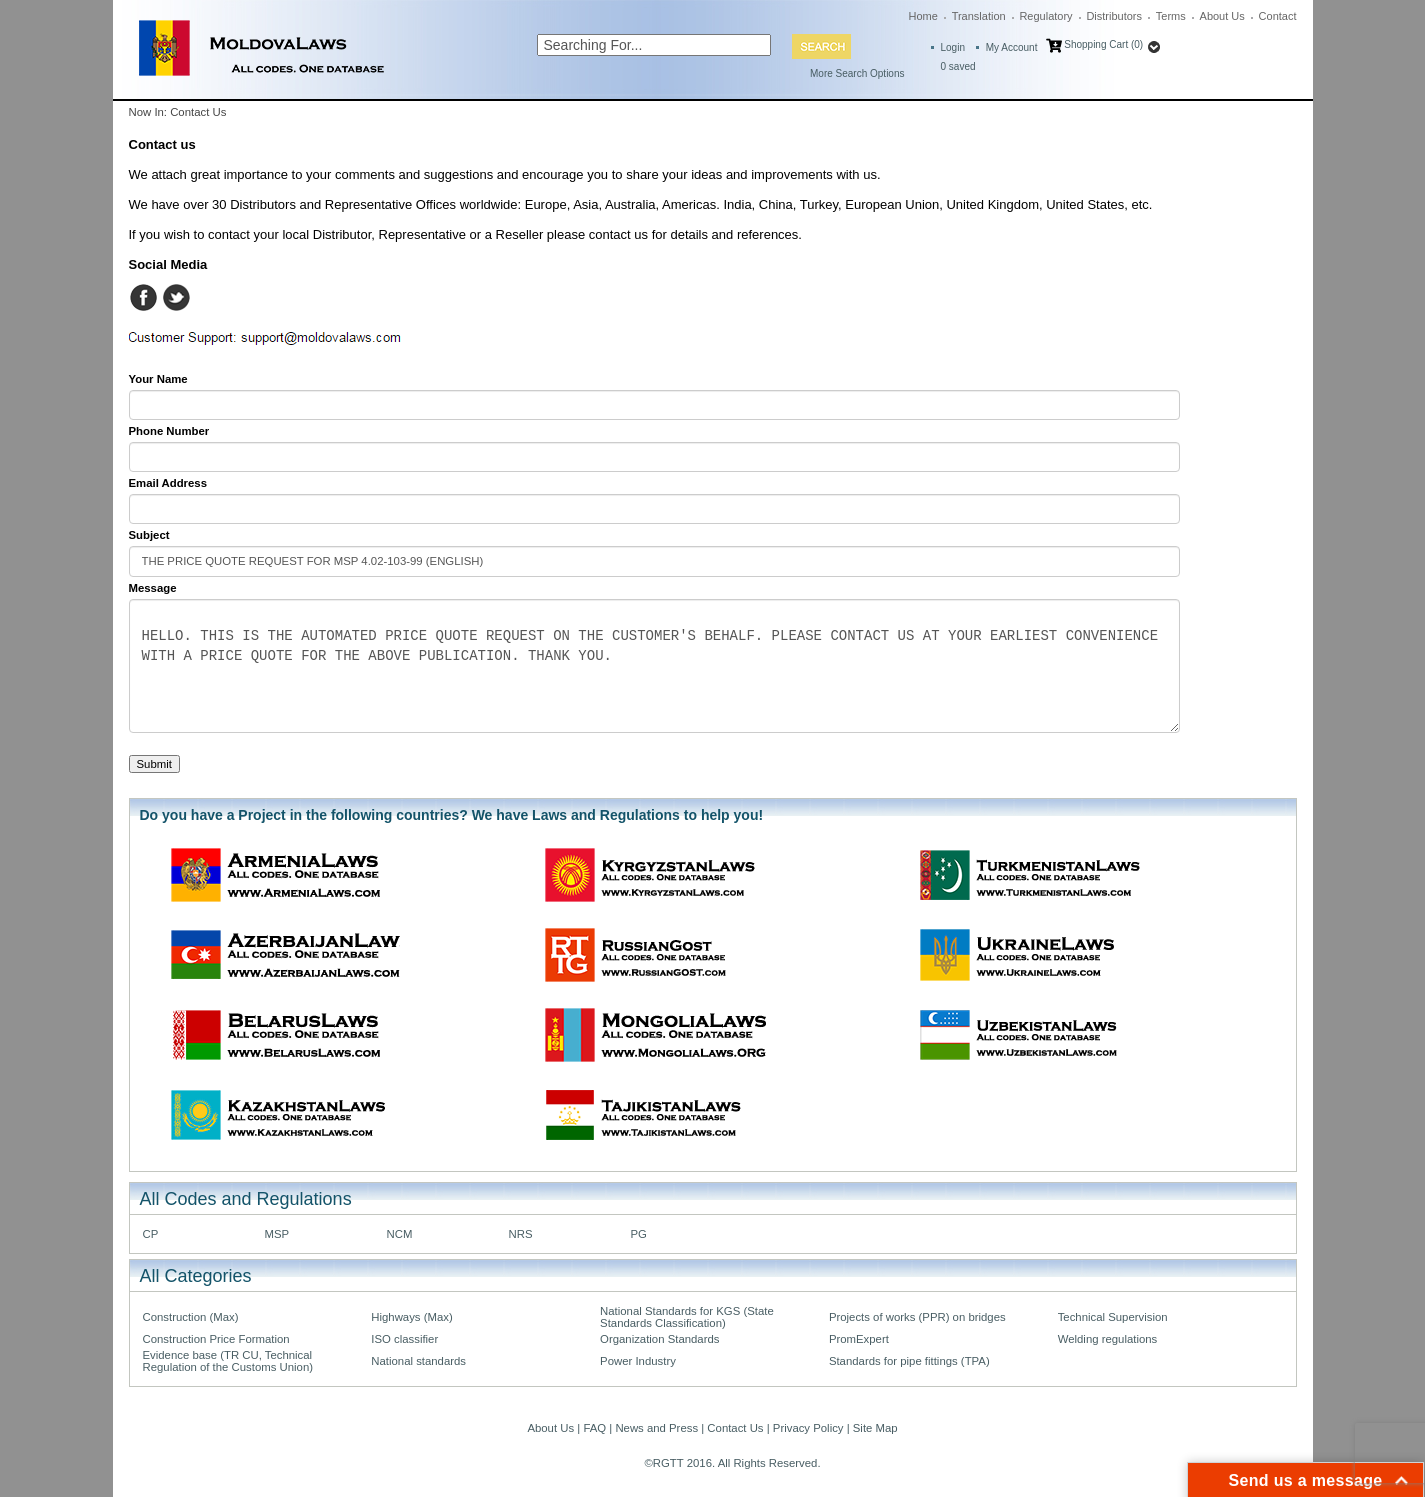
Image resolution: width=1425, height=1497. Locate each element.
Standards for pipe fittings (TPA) (909, 1361)
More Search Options (857, 73)
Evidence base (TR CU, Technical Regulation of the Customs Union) (228, 1361)
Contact (1278, 16)
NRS (521, 1234)
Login (953, 47)
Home (923, 16)
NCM (400, 1234)
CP (151, 1234)
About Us (1222, 16)
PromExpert (859, 1339)
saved (958, 66)
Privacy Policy (808, 1428)
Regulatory (1045, 16)
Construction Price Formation (216, 1339)
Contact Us (735, 1428)
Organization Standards (659, 1339)
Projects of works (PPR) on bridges (917, 1317)
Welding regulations (1108, 1339)
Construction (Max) (191, 1317)
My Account (1012, 47)
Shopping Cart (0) (1103, 44)
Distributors (1114, 16)
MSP (277, 1234)
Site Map (875, 1428)
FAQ (594, 1428)
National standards (418, 1361)
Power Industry (638, 1361)
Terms (1171, 16)
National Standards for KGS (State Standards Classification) (687, 1317)
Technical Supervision (1113, 1317)
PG (639, 1234)
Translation (979, 16)
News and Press (656, 1428)
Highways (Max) (411, 1317)
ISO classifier (404, 1339)
